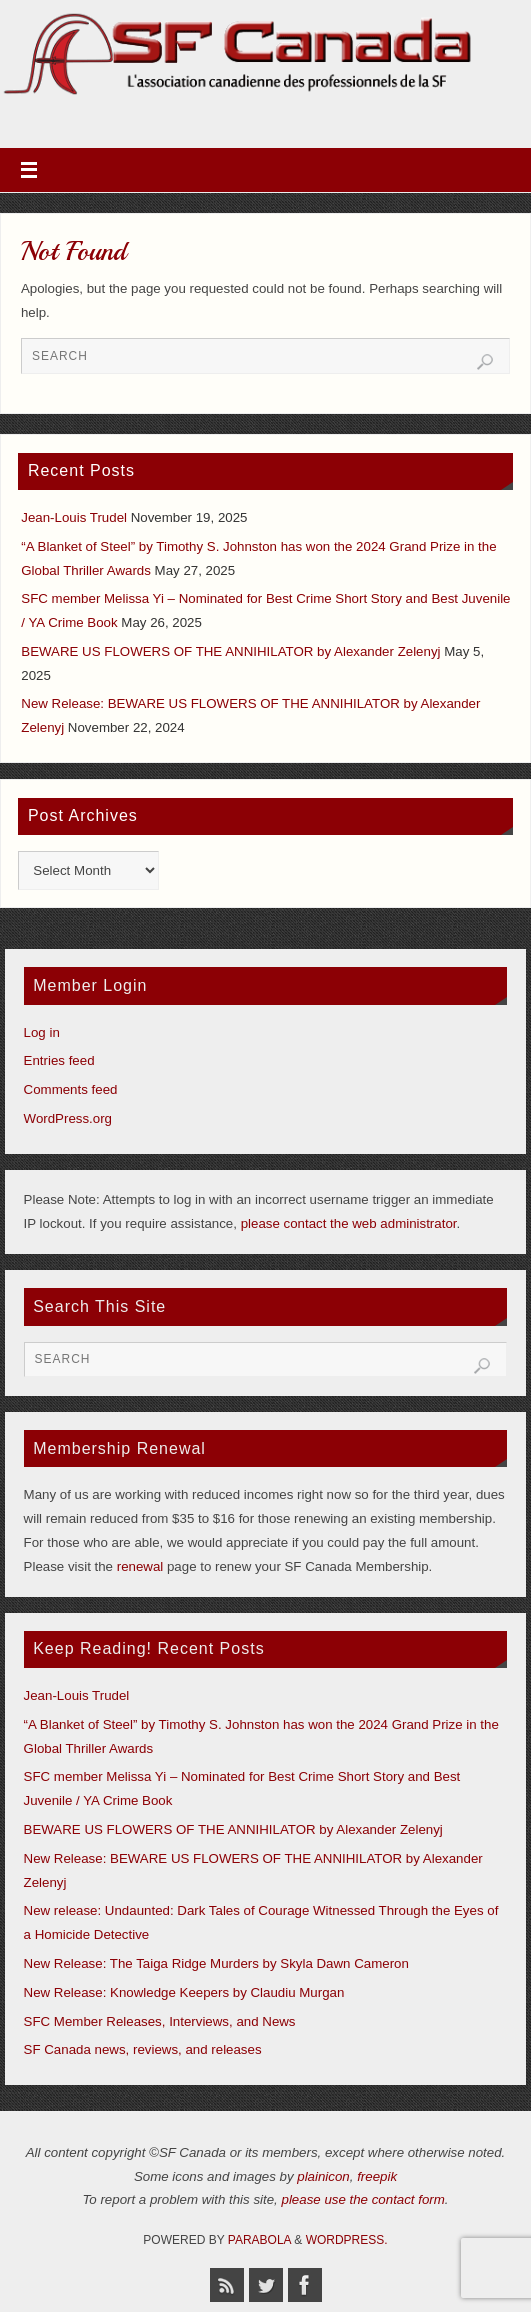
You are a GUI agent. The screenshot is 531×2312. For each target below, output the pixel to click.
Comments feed (71, 1089)
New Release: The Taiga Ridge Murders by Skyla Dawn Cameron (216, 1963)
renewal (140, 1566)
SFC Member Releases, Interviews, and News (160, 2021)
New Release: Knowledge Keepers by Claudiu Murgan (184, 1992)
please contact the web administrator (349, 1223)
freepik (377, 2176)
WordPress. (347, 2240)
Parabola (259, 2240)
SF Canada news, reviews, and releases (143, 2049)
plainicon (323, 2176)
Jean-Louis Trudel (74, 517)
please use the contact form (363, 2199)
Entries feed (59, 1060)
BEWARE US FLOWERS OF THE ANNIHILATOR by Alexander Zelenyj (230, 651)
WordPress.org (68, 1118)
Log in (42, 1032)
